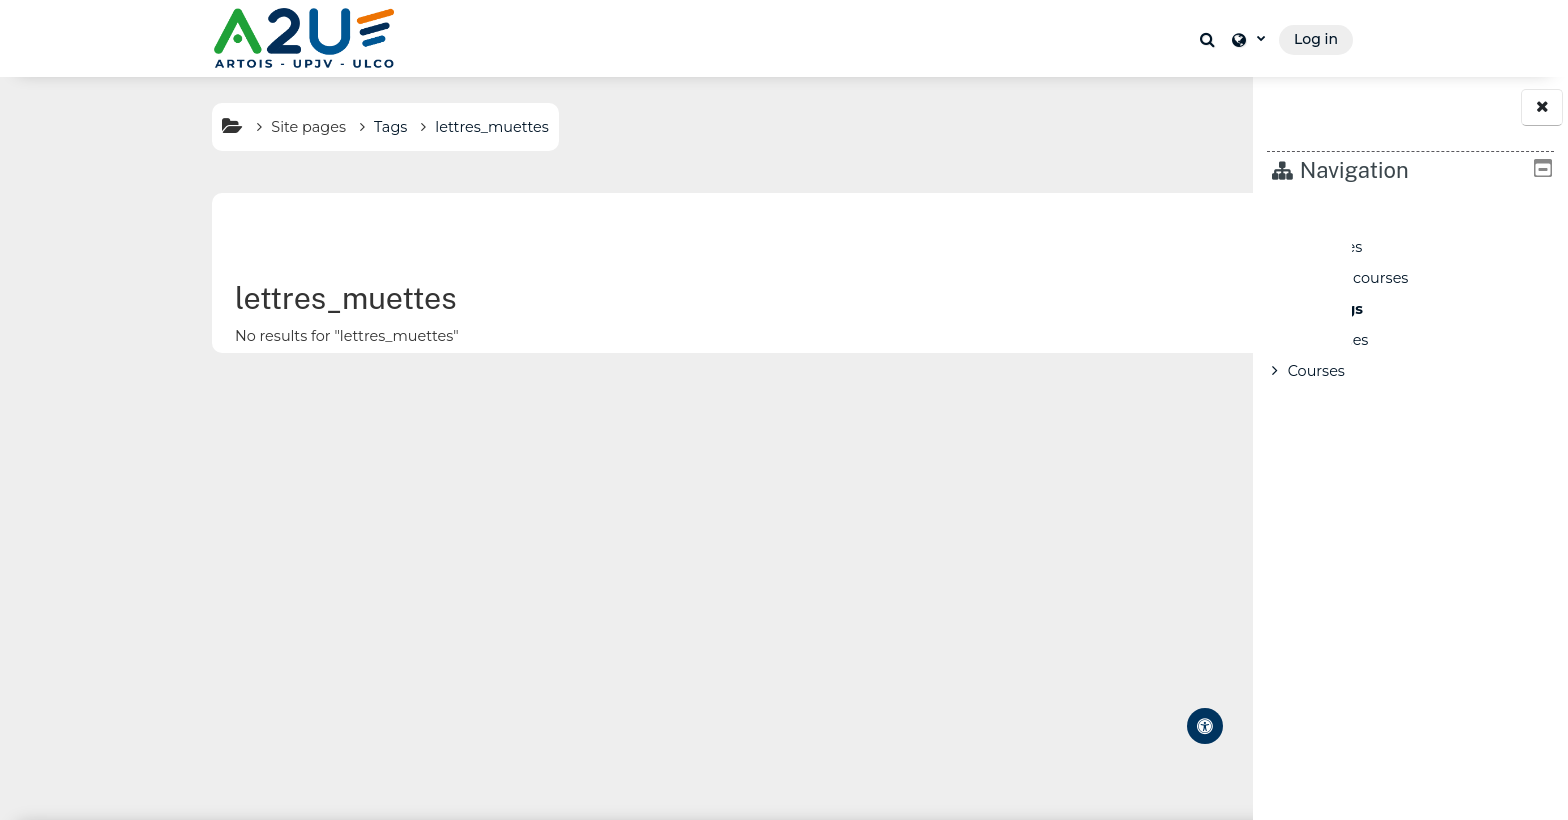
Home (1310, 216)
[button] (1210, 38)
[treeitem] (1411, 293)
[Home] (304, 38)
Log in (1316, 39)
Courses (1316, 371)
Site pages (162, 127)
